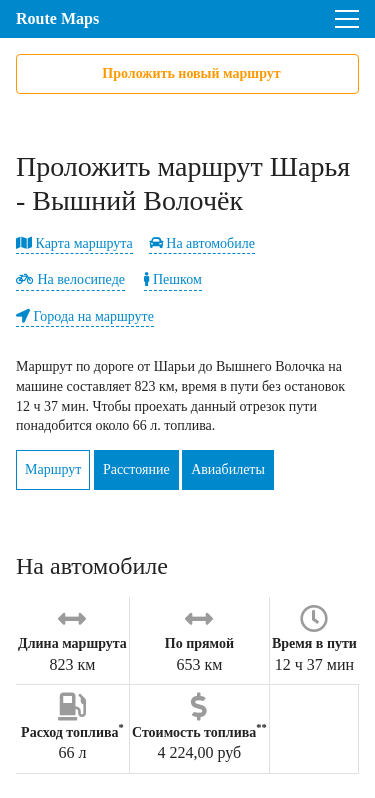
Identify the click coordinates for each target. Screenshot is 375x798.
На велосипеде (70, 279)
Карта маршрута (74, 243)
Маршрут (53, 469)
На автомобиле (202, 243)
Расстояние (136, 469)
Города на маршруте (85, 316)
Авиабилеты (228, 469)
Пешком (172, 279)
